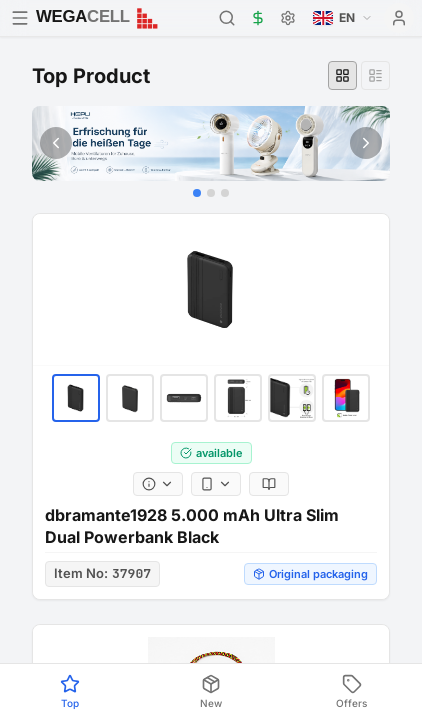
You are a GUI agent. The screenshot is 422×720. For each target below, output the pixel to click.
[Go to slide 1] (197, 193)
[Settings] (288, 18)
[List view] (375, 75)
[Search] (227, 18)
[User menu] (399, 18)
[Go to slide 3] (225, 193)
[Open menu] (20, 18)
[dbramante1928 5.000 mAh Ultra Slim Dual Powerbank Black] (211, 290)
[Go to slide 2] (211, 193)
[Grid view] (342, 75)
